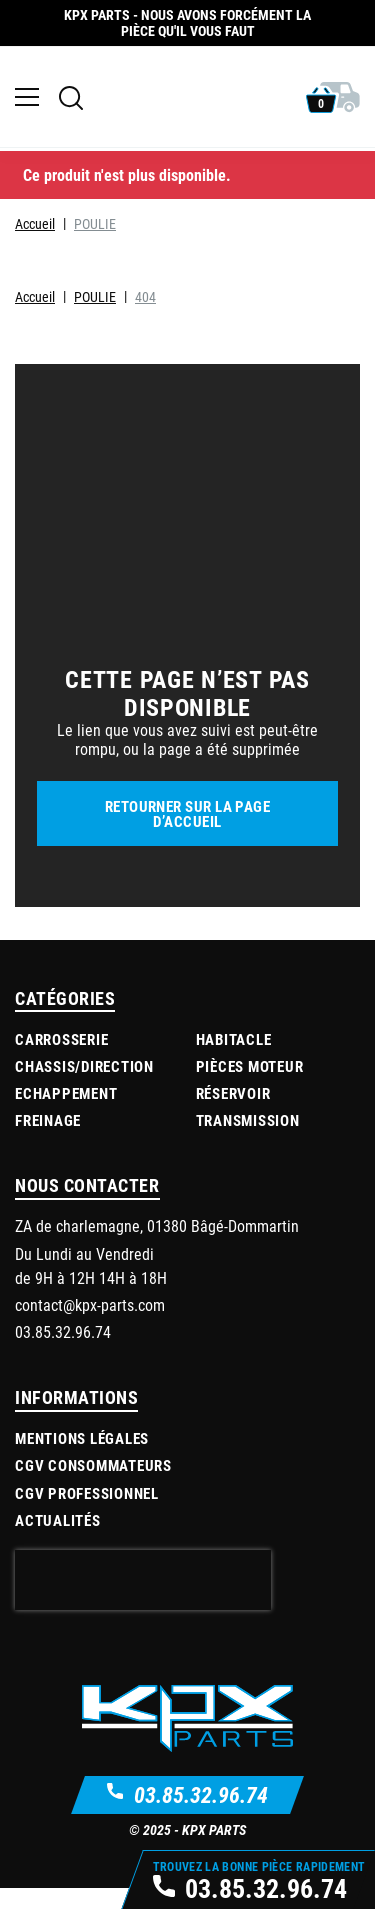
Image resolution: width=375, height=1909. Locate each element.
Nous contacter (87, 1203)
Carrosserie (61, 1056)
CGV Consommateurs (93, 1483)
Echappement (66, 1111)
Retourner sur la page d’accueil (187, 830)
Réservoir (233, 1111)
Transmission (248, 1138)
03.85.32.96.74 (201, 1811)
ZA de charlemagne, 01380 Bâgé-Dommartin (157, 1243)
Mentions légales (82, 1456)
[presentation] (143, 1598)
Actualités (58, 1538)
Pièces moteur (250, 1084)
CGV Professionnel (87, 1510)
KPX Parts (214, 1847)
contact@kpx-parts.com (90, 1322)
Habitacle (234, 1056)
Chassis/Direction (84, 1084)
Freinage (48, 1138)
